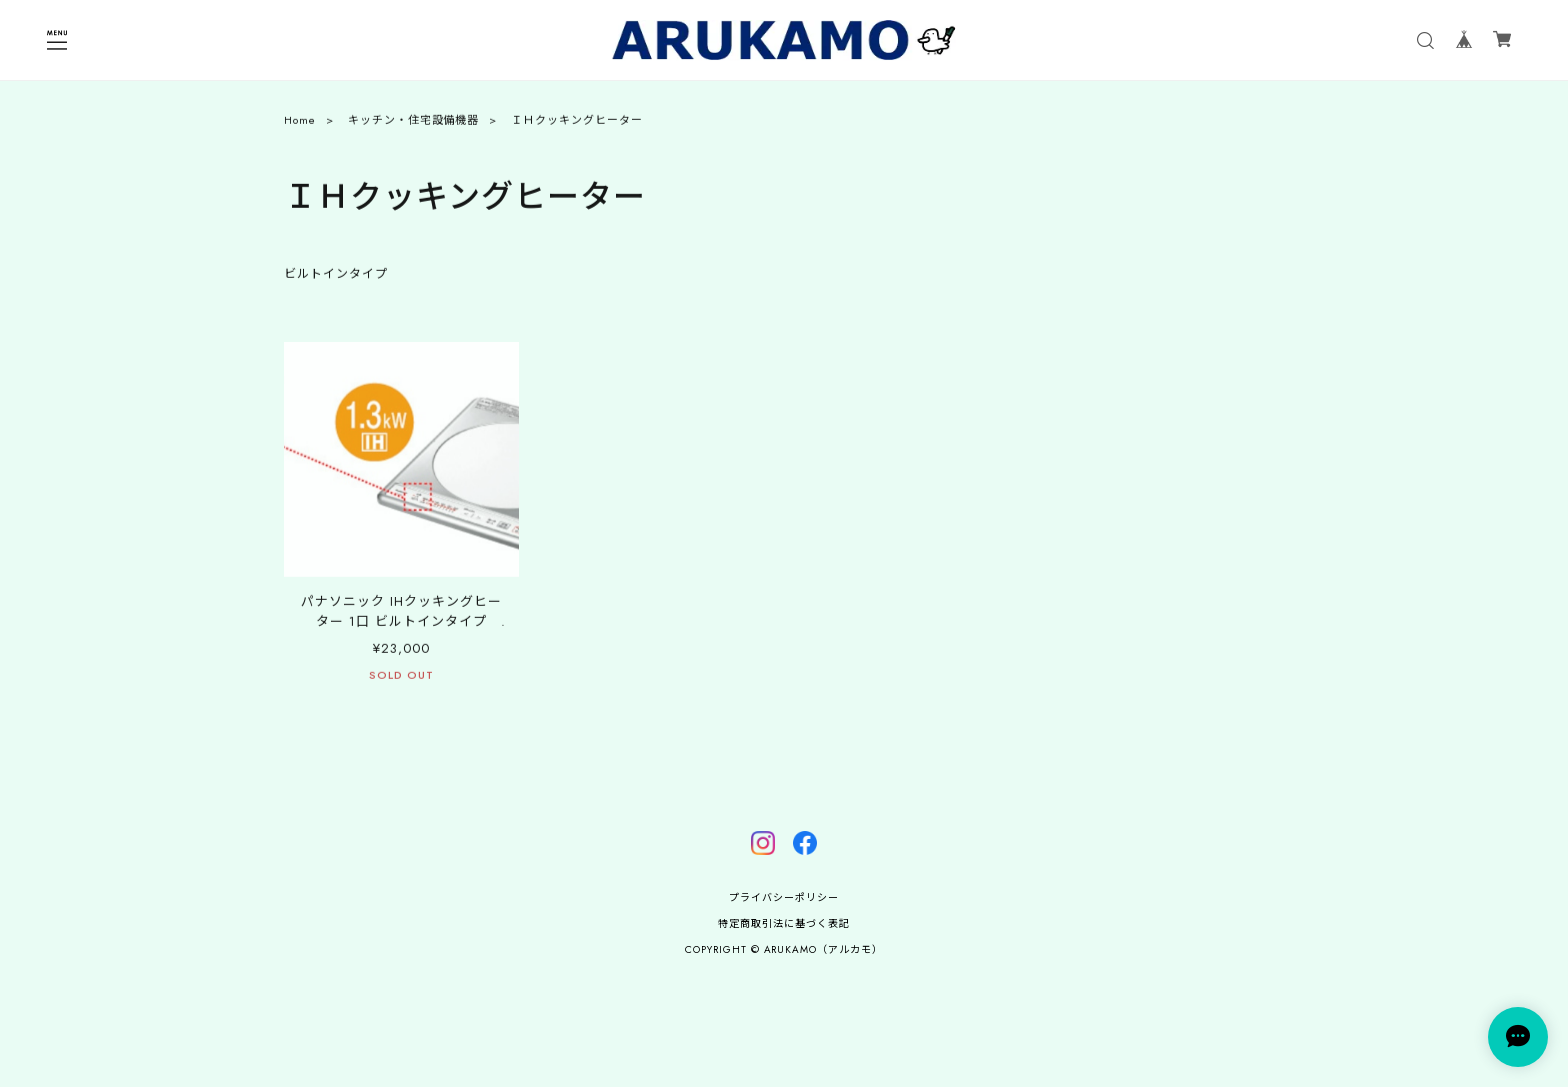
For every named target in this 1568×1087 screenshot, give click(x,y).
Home (300, 125)
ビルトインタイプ (336, 279)
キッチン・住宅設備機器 (414, 125)
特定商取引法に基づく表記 (784, 923)
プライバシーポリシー (784, 897)
